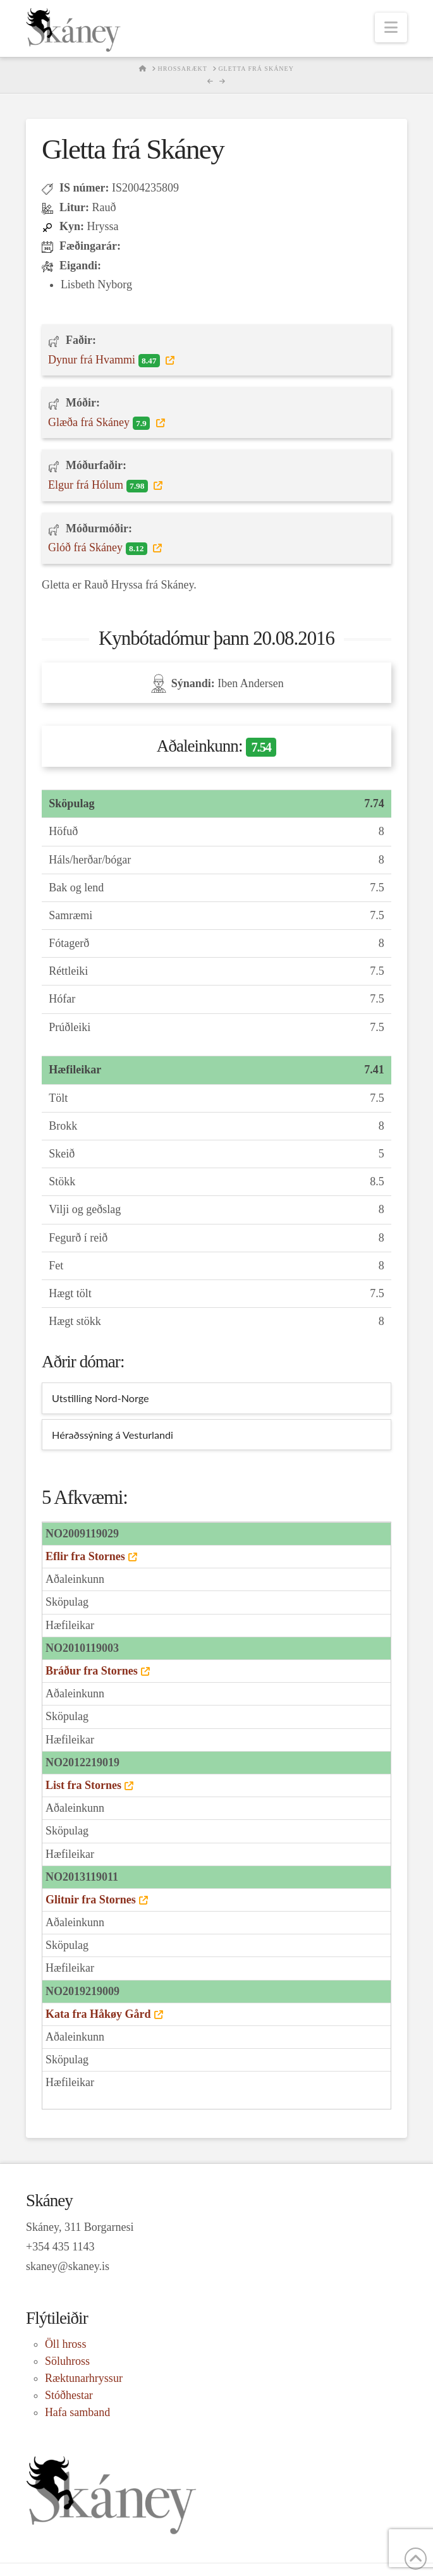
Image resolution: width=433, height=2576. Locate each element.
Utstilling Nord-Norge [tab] (100, 1398)
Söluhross (67, 2361)
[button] (391, 27)
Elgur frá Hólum (99, 485)
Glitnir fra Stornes (91, 1899)
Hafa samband (77, 2412)
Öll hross (66, 2344)
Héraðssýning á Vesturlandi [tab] (112, 1435)
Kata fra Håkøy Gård (98, 2014)
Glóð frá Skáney (99, 548)
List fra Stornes (83, 1785)
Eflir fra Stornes (85, 1556)
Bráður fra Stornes (92, 1670)
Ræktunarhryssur (84, 2378)
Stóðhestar (69, 2395)
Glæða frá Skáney (100, 423)
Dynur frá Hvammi (105, 360)
